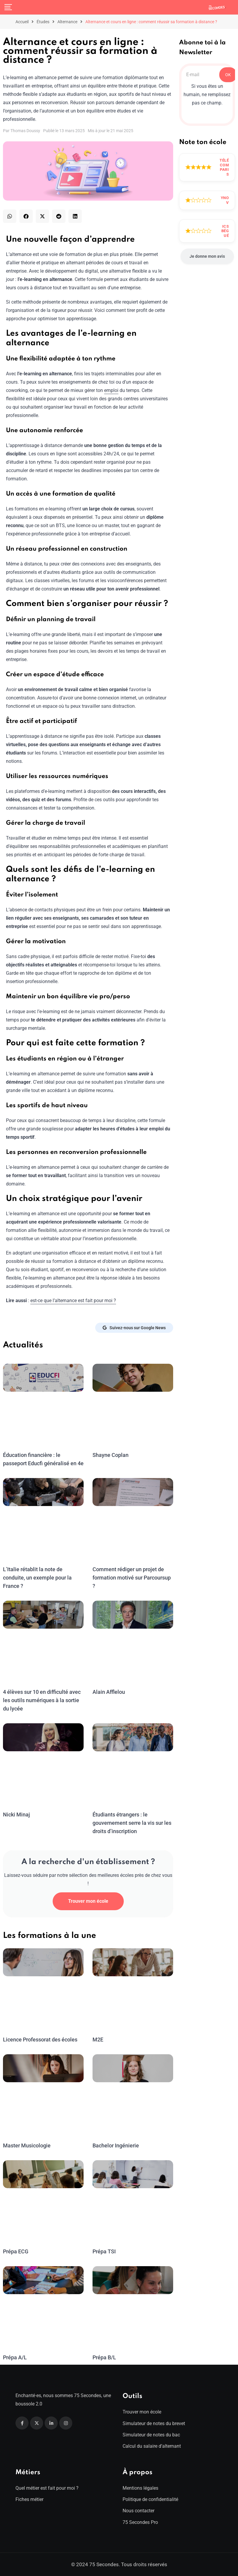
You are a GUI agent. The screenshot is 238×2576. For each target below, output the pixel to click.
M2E (98, 2039)
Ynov (225, 200)
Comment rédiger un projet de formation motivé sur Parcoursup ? (131, 1577)
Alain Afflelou (108, 1692)
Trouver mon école (88, 1901)
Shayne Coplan (110, 1455)
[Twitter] (36, 2423)
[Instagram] (65, 2423)
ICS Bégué (225, 231)
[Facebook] (22, 2423)
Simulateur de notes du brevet (154, 2423)
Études (43, 21)
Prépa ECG (15, 2251)
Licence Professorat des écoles (40, 2039)
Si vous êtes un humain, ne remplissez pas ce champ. (207, 94)
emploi (111, 390)
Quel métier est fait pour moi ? (47, 2488)
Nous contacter (138, 2510)
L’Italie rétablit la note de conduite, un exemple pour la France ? (37, 1577)
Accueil (22, 21)
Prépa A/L (15, 2357)
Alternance (67, 21)
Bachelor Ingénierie (115, 2145)
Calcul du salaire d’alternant (152, 2446)
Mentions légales (140, 2488)
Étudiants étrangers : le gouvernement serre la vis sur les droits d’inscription (131, 1822)
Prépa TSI (104, 2251)
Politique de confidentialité (150, 2499)
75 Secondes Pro (140, 2522)
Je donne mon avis (207, 256)
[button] (9, 216)
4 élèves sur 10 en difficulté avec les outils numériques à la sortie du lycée (41, 1700)
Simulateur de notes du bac (151, 2435)
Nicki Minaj (16, 1814)
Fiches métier (29, 2499)
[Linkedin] (51, 2423)
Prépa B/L (104, 2357)
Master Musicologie (26, 2145)
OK (228, 74)
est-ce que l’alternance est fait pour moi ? (73, 1300)
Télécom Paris (224, 167)
